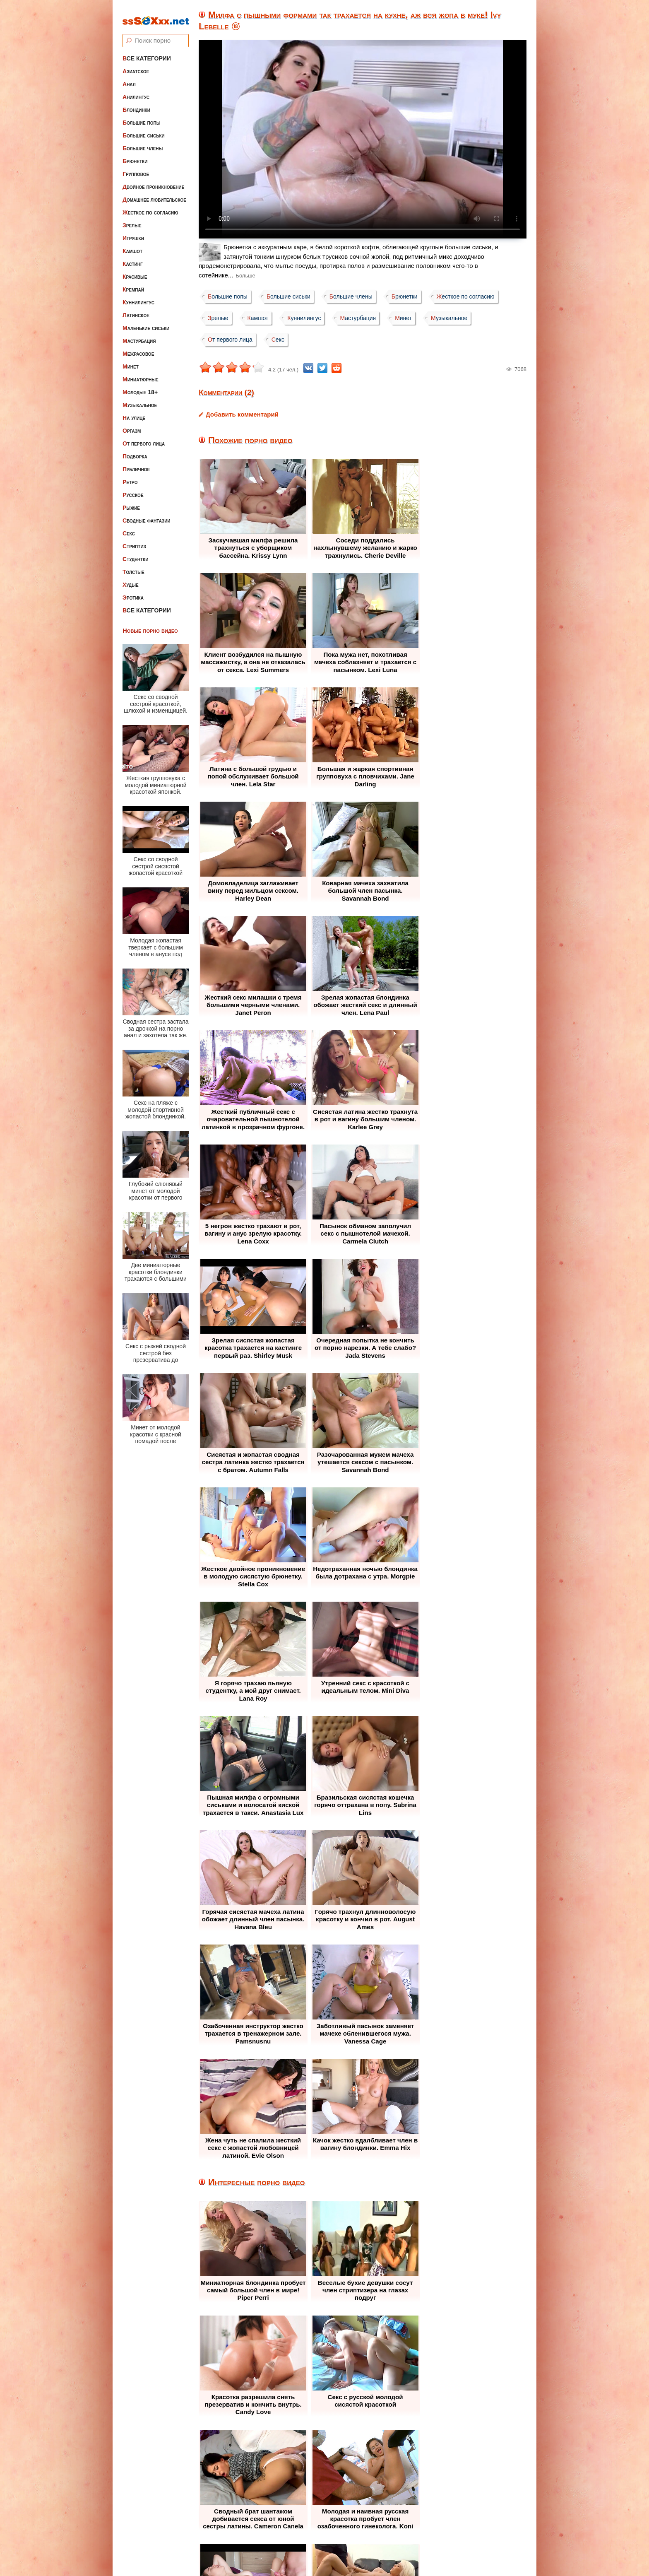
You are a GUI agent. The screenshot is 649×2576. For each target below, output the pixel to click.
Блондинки (136, 103)
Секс (129, 526)
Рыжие (131, 501)
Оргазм (132, 424)
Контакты (399, 2519)
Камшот (132, 244)
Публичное (136, 462)
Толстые (133, 565)
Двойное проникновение (153, 180)
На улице (134, 411)
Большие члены (143, 141)
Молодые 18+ (140, 385)
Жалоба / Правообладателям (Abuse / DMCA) (304, 2519)
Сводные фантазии (147, 514)
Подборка (135, 449)
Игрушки (133, 231)
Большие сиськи (144, 128)
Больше (245, 275)
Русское (133, 488)
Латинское (136, 308)
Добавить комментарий (242, 414)
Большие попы (142, 116)
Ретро (130, 475)
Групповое (136, 167)
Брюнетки (135, 154)
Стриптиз (134, 539)
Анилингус (136, 90)
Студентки (135, 552)
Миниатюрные (141, 372)
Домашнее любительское (154, 193)
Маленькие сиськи (146, 321)
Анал (129, 77)
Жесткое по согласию (150, 205)
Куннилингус (138, 295)
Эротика (133, 591)
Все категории (147, 51)
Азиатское (136, 64)
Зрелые (132, 218)
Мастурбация (139, 334)
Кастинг (133, 257)
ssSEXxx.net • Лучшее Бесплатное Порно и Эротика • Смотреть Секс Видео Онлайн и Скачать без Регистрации (332, 2549)
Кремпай (133, 283)
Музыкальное (140, 398)
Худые (131, 578)
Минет (131, 360)
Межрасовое (138, 347)
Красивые (135, 270)
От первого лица (144, 437)
